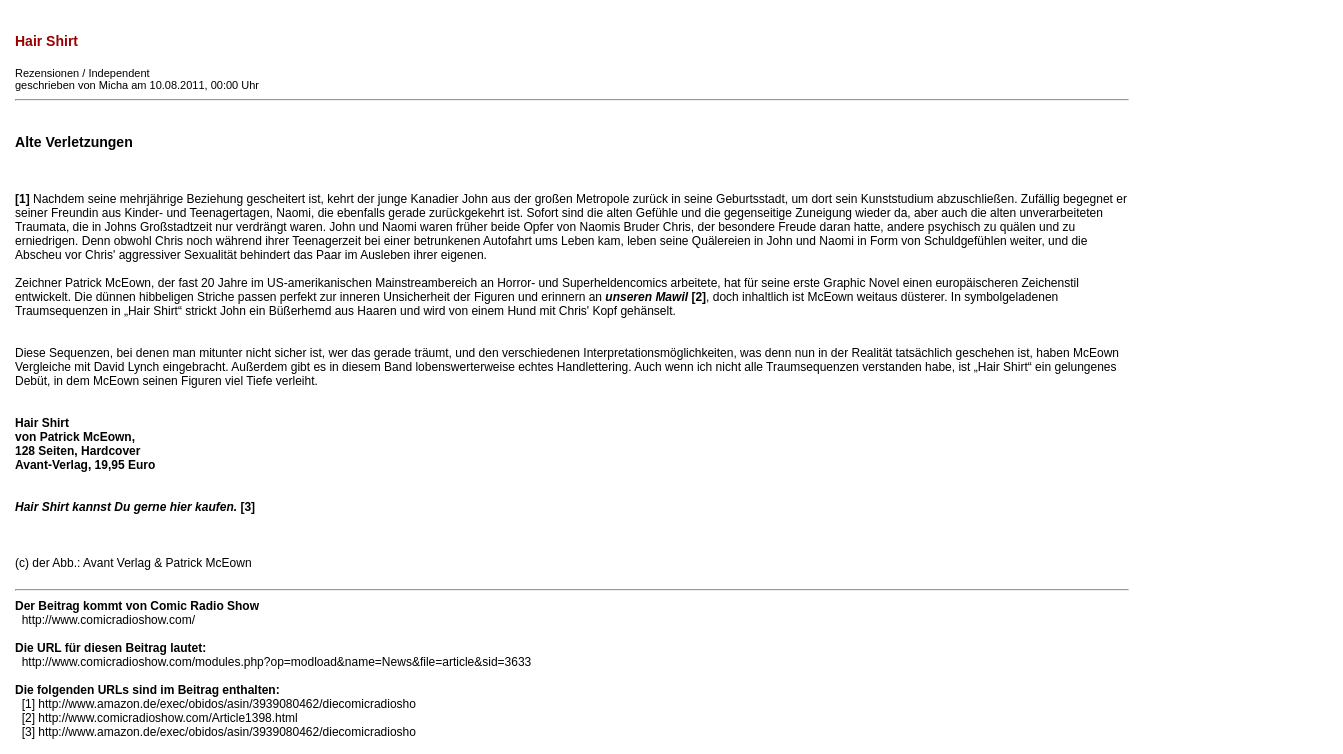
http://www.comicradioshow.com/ (108, 620)
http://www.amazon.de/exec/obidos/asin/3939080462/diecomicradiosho (227, 704)
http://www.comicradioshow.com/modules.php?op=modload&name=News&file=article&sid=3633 (277, 662)
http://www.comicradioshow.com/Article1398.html (167, 718)
